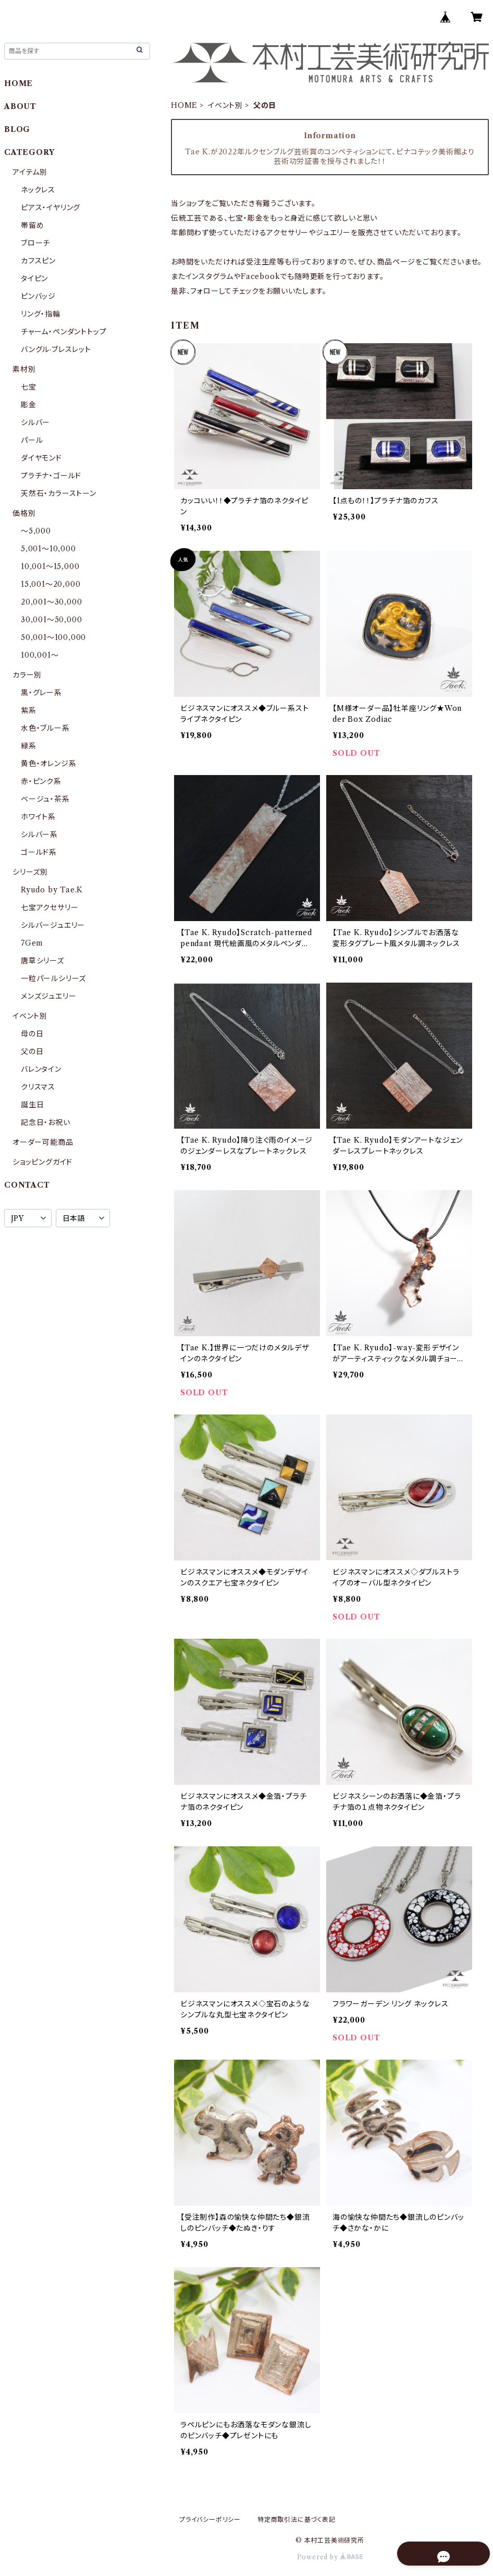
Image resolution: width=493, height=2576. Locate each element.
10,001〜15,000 (50, 566)
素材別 (24, 369)
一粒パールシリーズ (53, 978)
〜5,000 (36, 531)
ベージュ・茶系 (45, 799)
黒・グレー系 (41, 692)
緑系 (28, 746)
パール (32, 440)
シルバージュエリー (53, 925)
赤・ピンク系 (41, 781)
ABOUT (20, 106)
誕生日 (32, 1104)
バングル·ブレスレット (56, 349)
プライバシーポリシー (210, 2519)
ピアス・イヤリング (50, 207)
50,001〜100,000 (53, 637)
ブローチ (35, 243)
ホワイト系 (38, 816)
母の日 (32, 1033)
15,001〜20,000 (50, 584)
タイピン (34, 278)
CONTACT (27, 1185)
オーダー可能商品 (43, 1142)
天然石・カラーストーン (58, 493)
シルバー (35, 422)
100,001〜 (39, 655)
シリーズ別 (30, 872)
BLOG (17, 129)
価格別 (24, 513)
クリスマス (38, 1087)
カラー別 (27, 675)
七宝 (28, 387)
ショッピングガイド (42, 1162)
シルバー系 (39, 834)
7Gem (32, 943)
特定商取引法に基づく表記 (296, 2519)
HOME (184, 105)
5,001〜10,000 (48, 548)
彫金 (28, 404)
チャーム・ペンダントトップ (63, 331)
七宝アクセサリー (49, 907)
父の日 (32, 1051)
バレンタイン (41, 1069)
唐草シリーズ (42, 960)
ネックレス (38, 190)
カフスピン (38, 260)
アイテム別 (30, 172)
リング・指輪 (40, 314)
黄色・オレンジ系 (48, 763)
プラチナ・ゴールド (51, 475)
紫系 (28, 710)
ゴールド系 (39, 852)
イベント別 (225, 105)
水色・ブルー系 (45, 728)
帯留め (32, 225)
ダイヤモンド (41, 458)
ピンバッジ (38, 296)
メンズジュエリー (48, 996)
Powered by (330, 2557)
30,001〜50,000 (51, 619)
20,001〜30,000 (51, 602)
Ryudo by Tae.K (52, 889)
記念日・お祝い (45, 1122)
